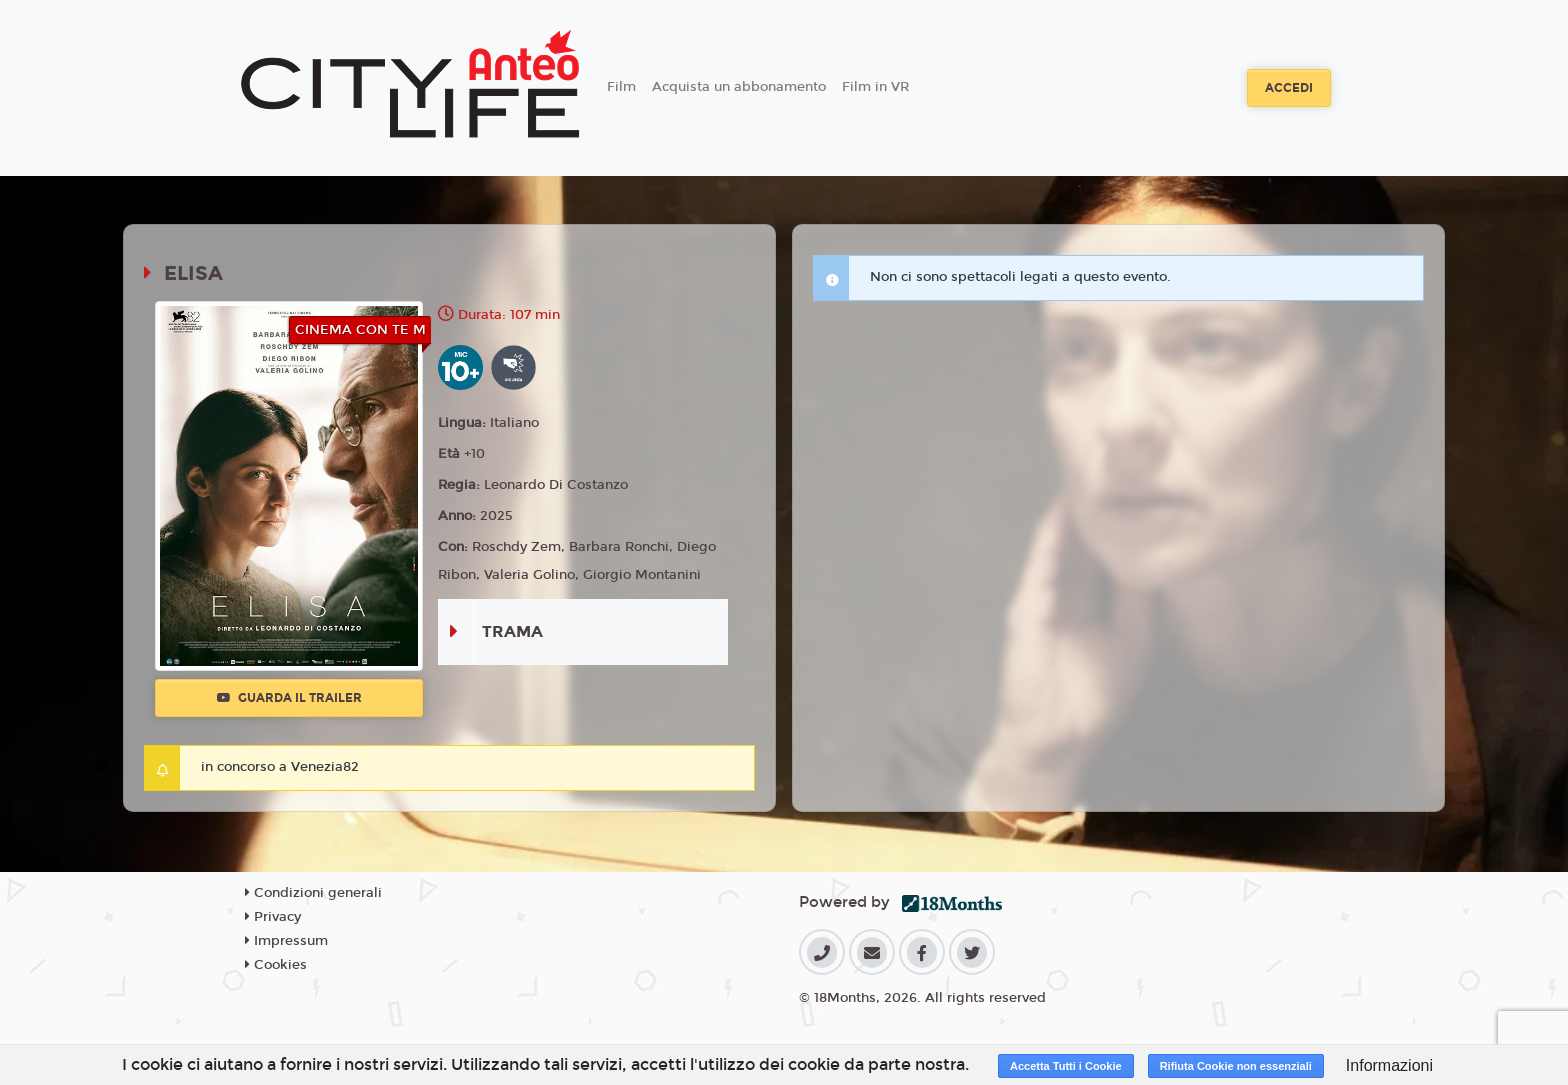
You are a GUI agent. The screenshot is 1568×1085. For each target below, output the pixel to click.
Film (621, 87)
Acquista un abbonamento (739, 87)
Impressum (286, 941)
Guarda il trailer (289, 698)
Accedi (1289, 88)
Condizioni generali (313, 893)
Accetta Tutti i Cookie (1066, 1066)
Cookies (276, 965)
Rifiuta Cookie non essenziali (1236, 1066)
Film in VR (875, 87)
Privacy (273, 917)
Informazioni (1389, 1065)
